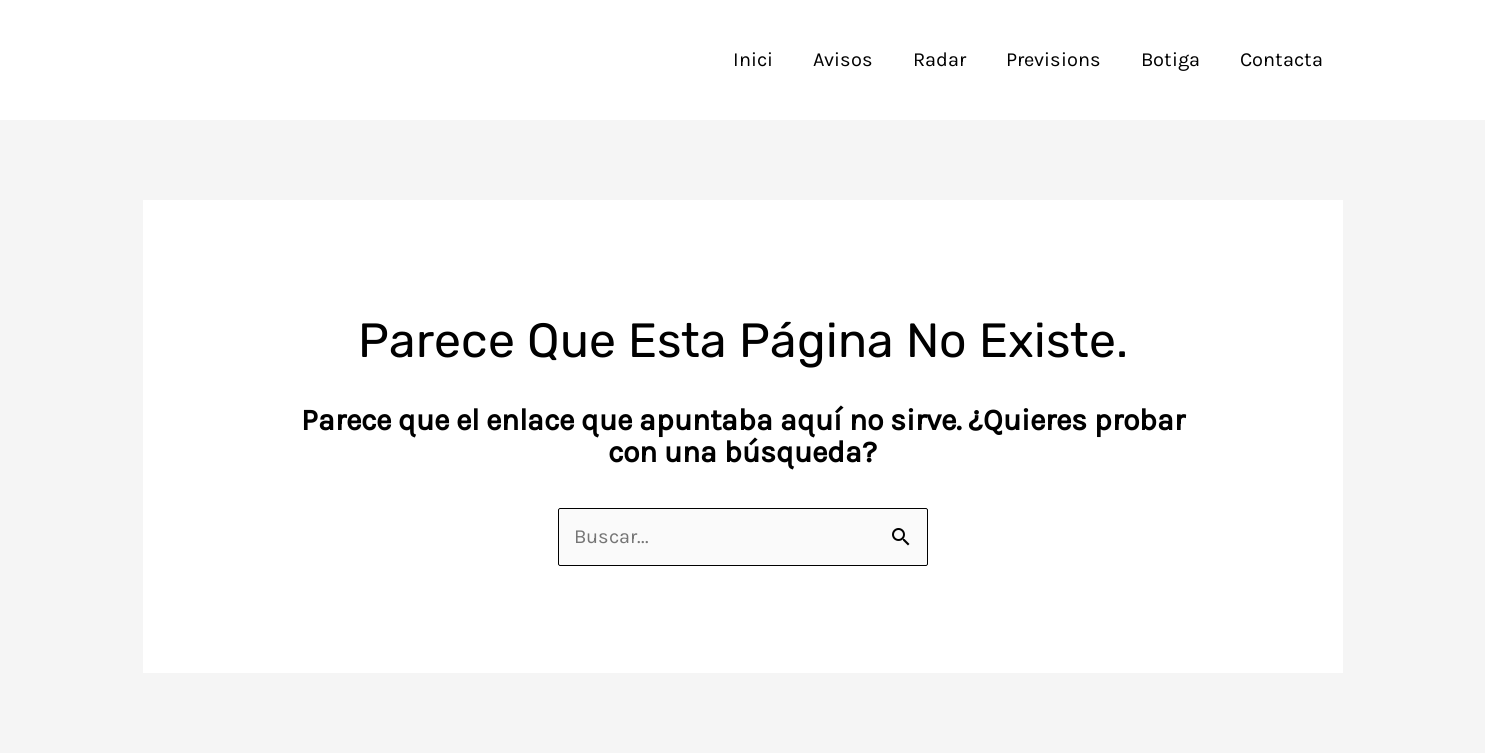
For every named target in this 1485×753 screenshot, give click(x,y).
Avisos (843, 59)
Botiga (1170, 59)
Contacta (1281, 59)
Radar (939, 59)
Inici (753, 59)
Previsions (1053, 59)
